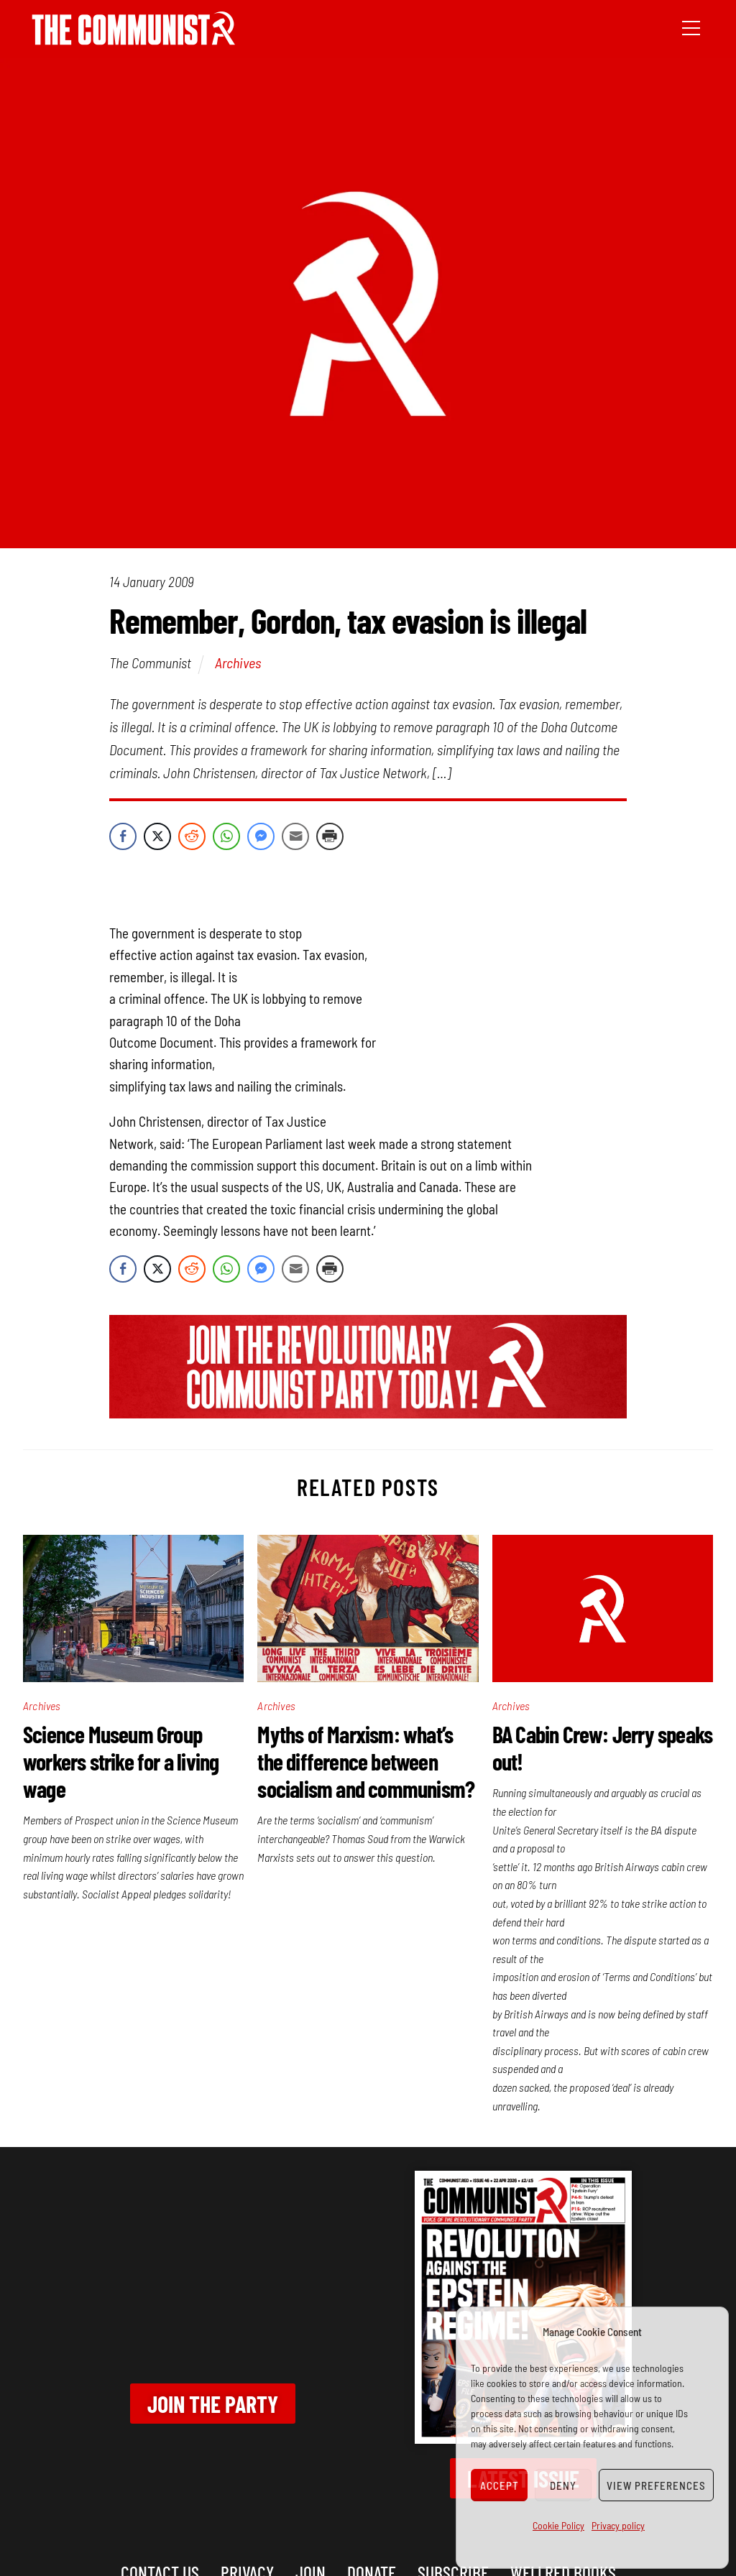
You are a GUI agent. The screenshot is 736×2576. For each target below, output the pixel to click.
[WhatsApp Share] (226, 836)
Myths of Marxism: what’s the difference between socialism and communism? (365, 1761)
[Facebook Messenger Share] (261, 836)
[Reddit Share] (192, 836)
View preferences (656, 2485)
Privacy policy (618, 2525)
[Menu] (691, 26)
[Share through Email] (295, 836)
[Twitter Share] (157, 836)
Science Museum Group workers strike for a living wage (120, 1761)
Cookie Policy (558, 2525)
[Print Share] (330, 836)
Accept (499, 2485)
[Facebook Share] (123, 836)
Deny (563, 2485)
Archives (238, 662)
